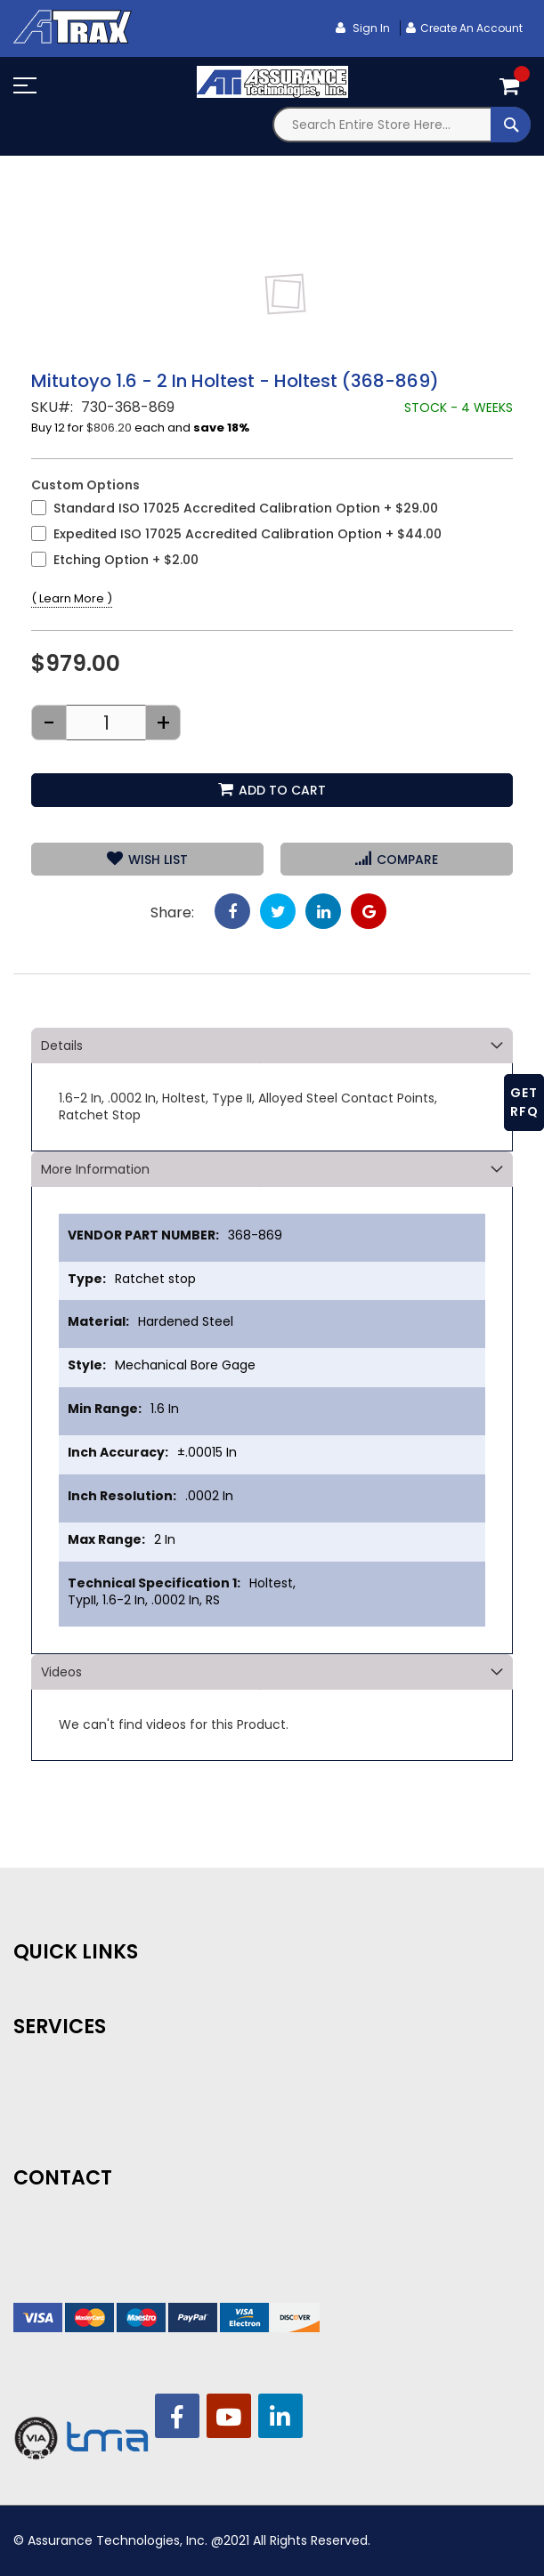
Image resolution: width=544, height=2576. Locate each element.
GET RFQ (524, 1102)
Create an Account (471, 28)
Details (62, 1045)
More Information (95, 1169)
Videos (61, 1672)
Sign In (370, 28)
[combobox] (402, 124)
